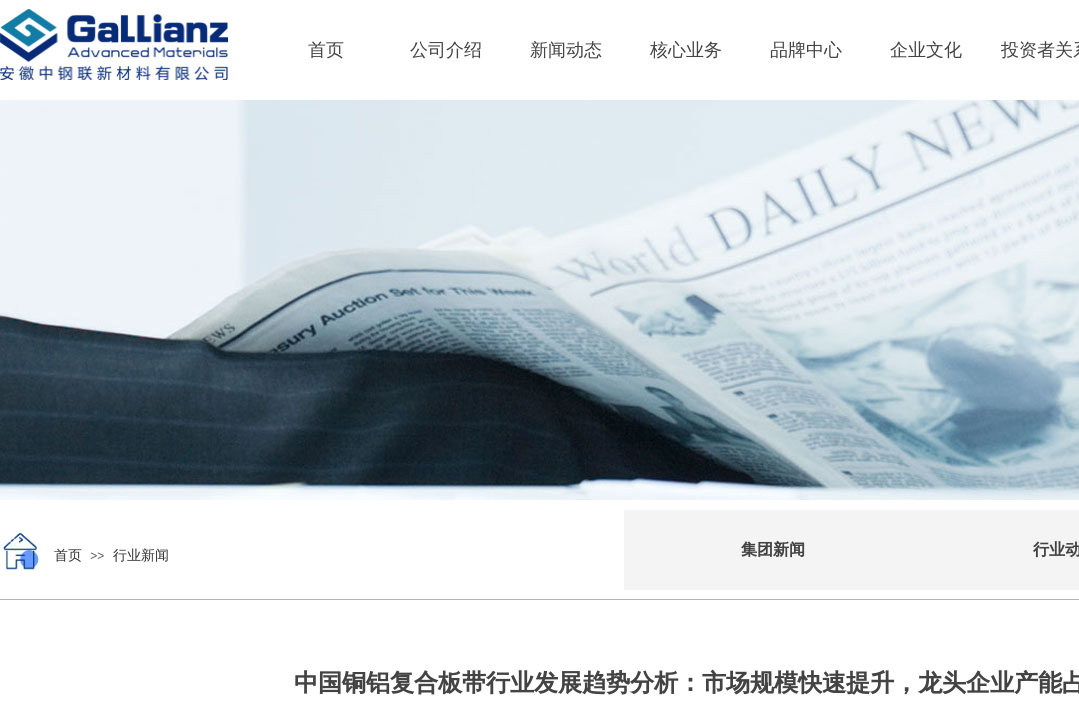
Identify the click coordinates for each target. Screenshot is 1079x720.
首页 (326, 50)
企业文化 (926, 50)
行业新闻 (141, 555)
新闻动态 (566, 50)
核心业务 (686, 50)
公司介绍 (446, 50)
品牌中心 (806, 50)
